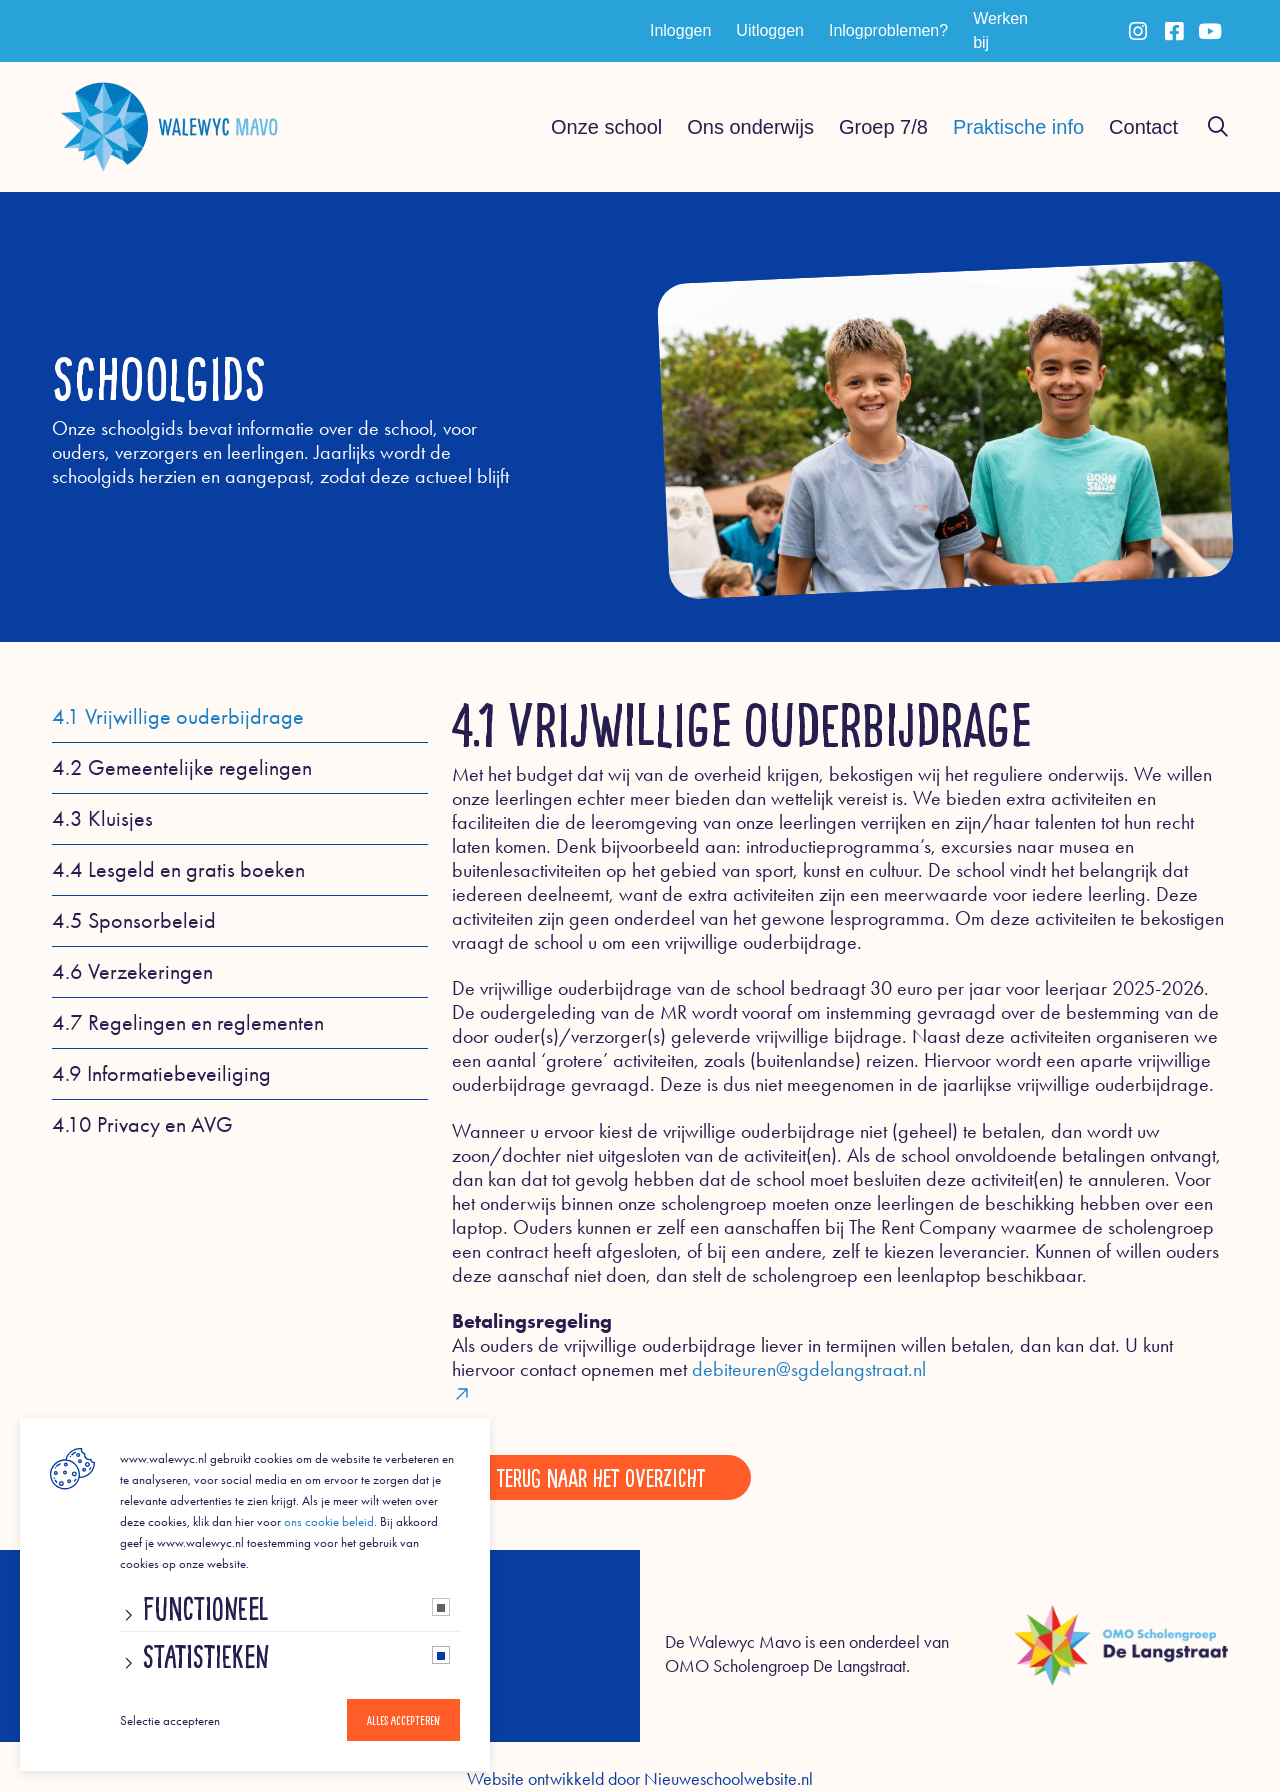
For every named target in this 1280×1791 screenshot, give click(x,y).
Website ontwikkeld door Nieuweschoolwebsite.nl (640, 1779)
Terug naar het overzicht (601, 1477)
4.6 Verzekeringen (132, 972)
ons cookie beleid (329, 1521)
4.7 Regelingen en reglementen (188, 1023)
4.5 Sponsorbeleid (134, 921)
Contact (1143, 127)
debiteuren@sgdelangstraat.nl (840, 1380)
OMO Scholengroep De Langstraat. (787, 1666)
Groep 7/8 (883, 127)
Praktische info (1018, 127)
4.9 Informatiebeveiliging (161, 1074)
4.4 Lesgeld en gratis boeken (178, 870)
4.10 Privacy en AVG (142, 1125)
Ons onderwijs (750, 127)
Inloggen (680, 30)
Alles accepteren (403, 1720)
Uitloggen (770, 30)
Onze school (606, 127)
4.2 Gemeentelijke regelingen (182, 768)
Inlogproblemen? (888, 30)
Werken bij (1000, 30)
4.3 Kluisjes (102, 819)
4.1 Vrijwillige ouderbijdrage (178, 717)
